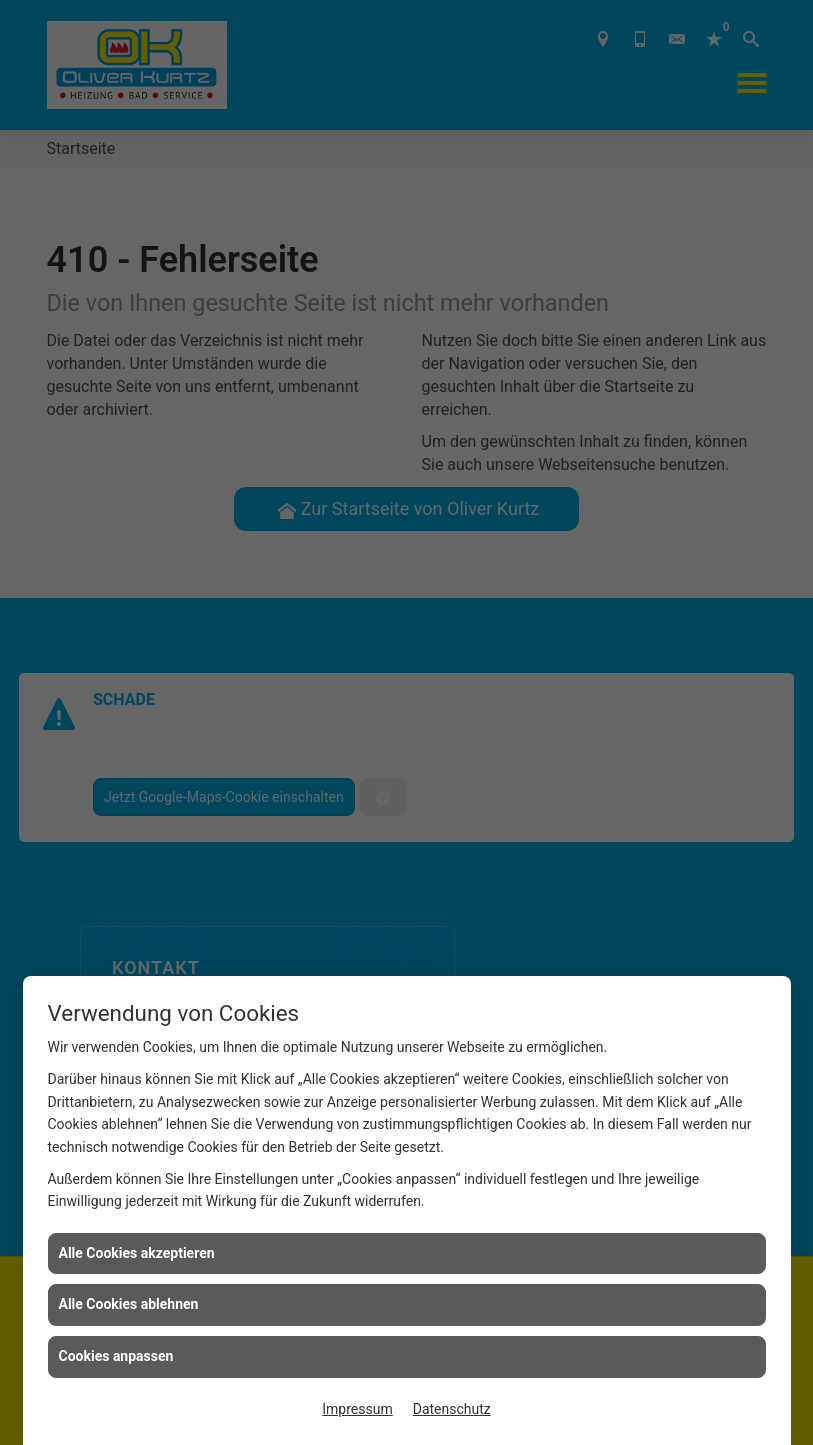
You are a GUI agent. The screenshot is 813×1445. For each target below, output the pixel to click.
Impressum (357, 1409)
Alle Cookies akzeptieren (137, 1253)
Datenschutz (452, 1409)
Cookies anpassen (116, 1356)
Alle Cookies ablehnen (129, 1304)
